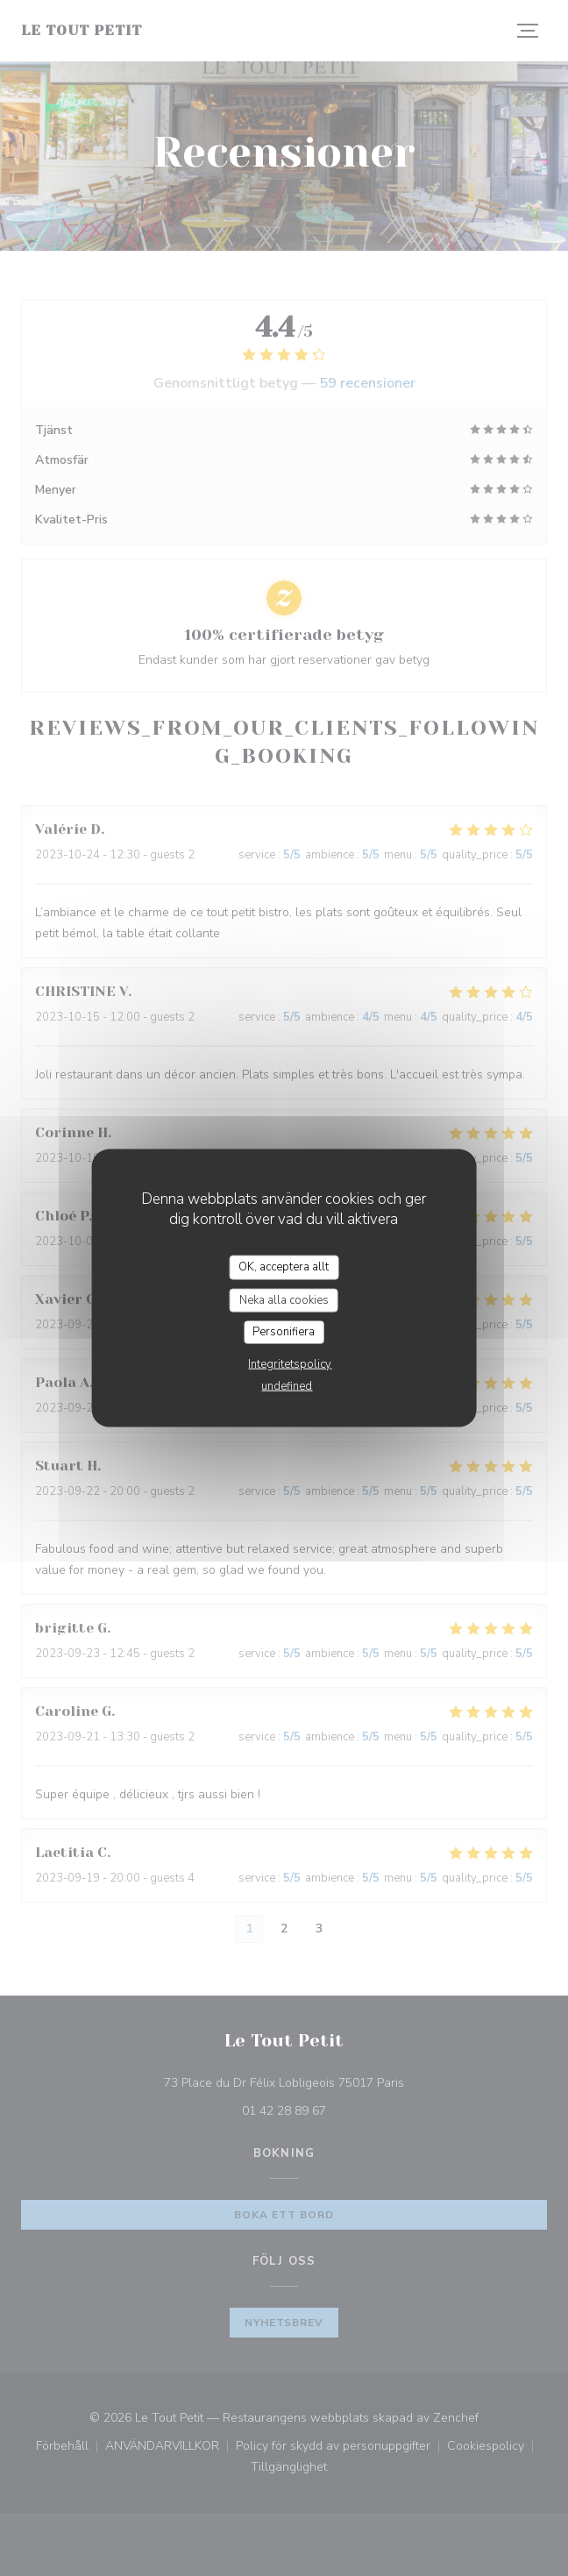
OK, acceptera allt (283, 1267)
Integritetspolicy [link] (289, 1363)
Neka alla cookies (284, 1299)
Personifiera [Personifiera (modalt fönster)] (283, 1332)
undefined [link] (286, 1385)
